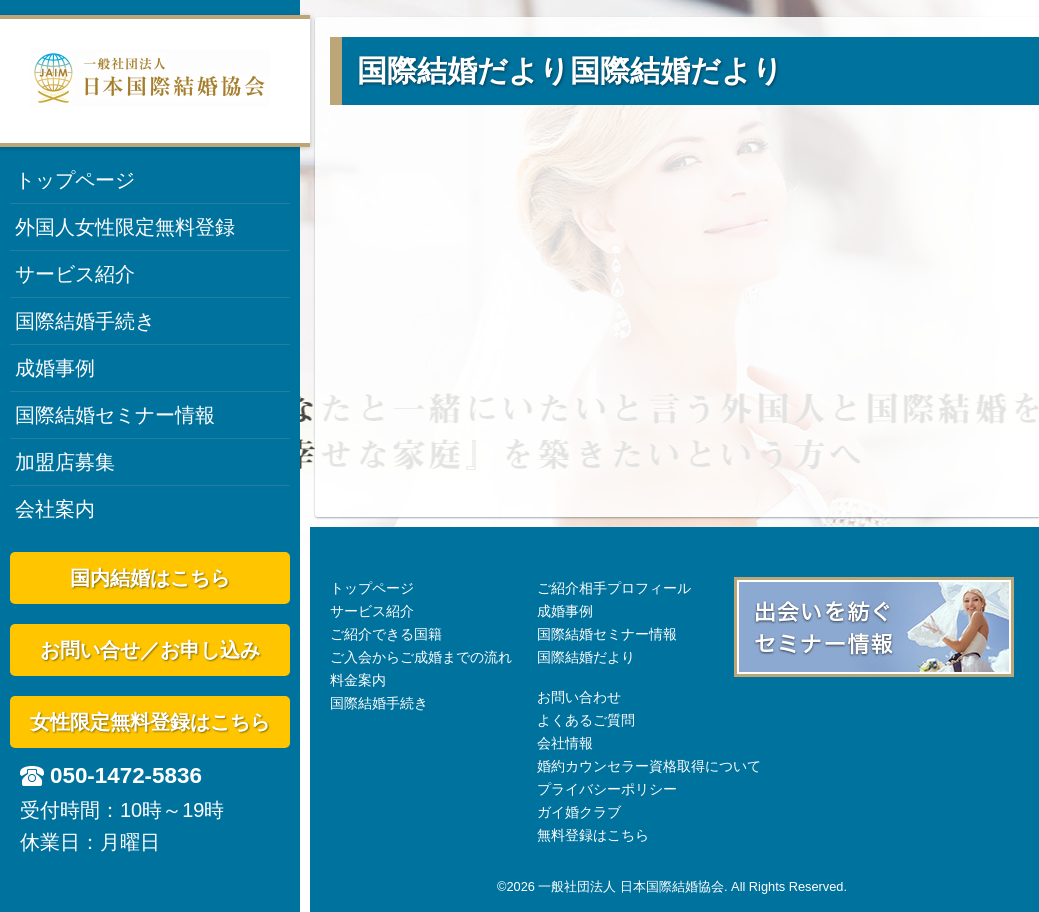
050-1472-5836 (126, 775)
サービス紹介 (75, 274)
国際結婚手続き (85, 321)
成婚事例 (55, 368)
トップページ (75, 180)
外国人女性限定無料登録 (125, 227)
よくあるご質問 (586, 720)
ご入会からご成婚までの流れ (421, 657)
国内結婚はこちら (150, 578)
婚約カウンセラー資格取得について (649, 766)
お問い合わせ (579, 697)
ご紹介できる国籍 (386, 634)
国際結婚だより (586, 657)
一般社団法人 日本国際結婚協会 (631, 886)
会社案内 (55, 509)
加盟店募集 (65, 462)
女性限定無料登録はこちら (150, 722)
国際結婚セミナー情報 (115, 415)
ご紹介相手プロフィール (614, 588)
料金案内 (358, 680)
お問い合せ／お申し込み (150, 650)
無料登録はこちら (593, 835)
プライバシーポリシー (607, 789)
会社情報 (565, 743)
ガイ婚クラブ (579, 812)
